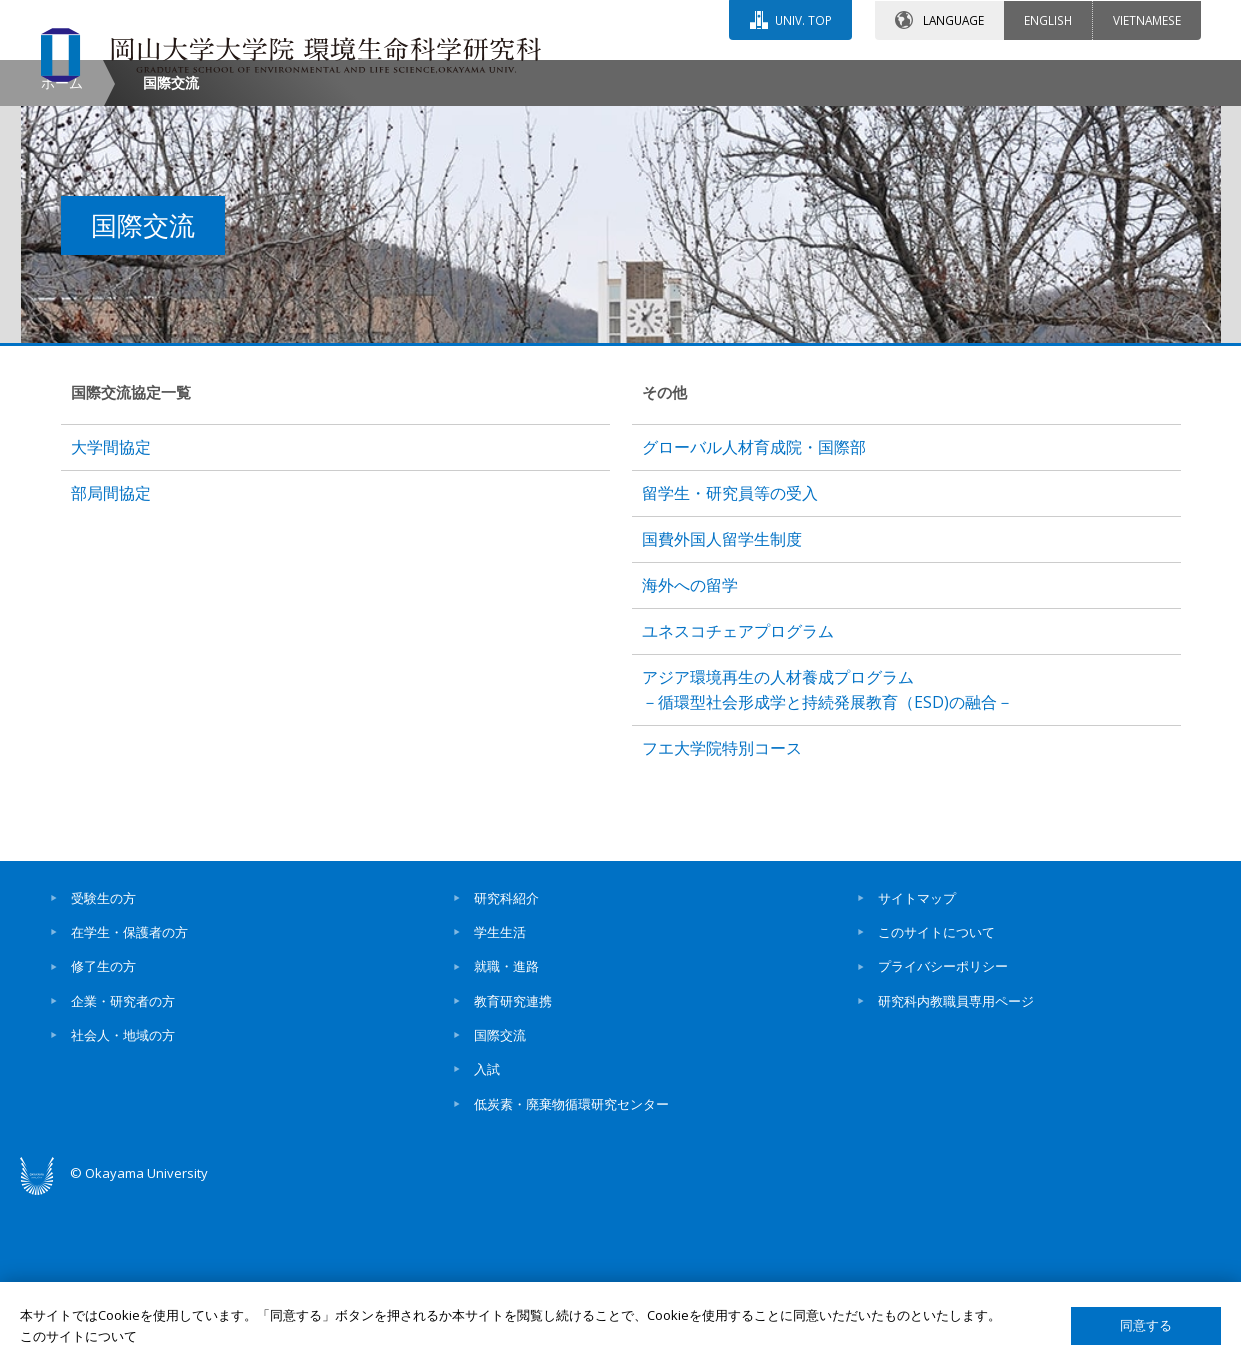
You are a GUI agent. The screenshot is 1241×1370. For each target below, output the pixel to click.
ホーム (62, 251)
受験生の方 (103, 1067)
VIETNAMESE (1147, 19)
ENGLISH (1048, 19)
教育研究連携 (513, 1170)
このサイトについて (936, 1102)
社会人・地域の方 (123, 1204)
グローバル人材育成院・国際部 (754, 617)
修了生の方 (103, 1136)
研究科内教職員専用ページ (956, 1170)
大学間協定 (111, 617)
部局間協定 (111, 663)
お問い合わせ (675, 77)
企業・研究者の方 (123, 1170)
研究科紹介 (506, 1067)
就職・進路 (506, 1136)
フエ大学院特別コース (722, 917)
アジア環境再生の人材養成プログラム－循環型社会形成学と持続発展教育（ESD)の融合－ (827, 858)
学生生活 (500, 1102)
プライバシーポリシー (943, 1136)
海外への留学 (690, 755)
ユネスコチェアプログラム (738, 801)
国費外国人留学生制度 (722, 709)
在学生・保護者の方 (129, 1102)
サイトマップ (917, 1067)
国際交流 (500, 1204)
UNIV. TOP (803, 19)
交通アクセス (852, 77)
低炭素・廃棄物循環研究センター (571, 1273)
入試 (487, 1239)
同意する (1146, 1325)
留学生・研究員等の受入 (730, 663)
